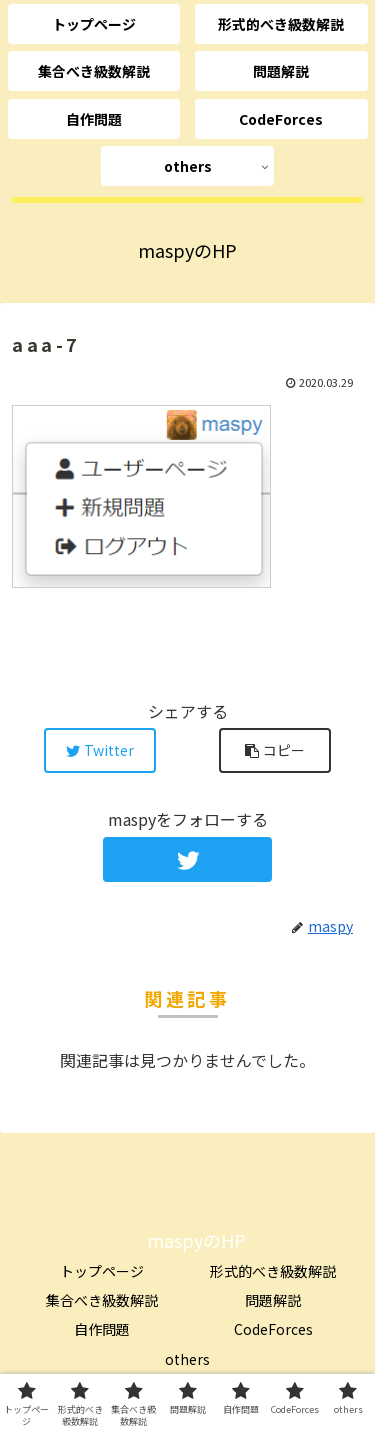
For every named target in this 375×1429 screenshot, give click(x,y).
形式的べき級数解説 (273, 1271)
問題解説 (273, 1300)
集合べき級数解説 (102, 1300)
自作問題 (102, 1329)
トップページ (102, 1271)
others (187, 1359)
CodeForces (273, 1329)
